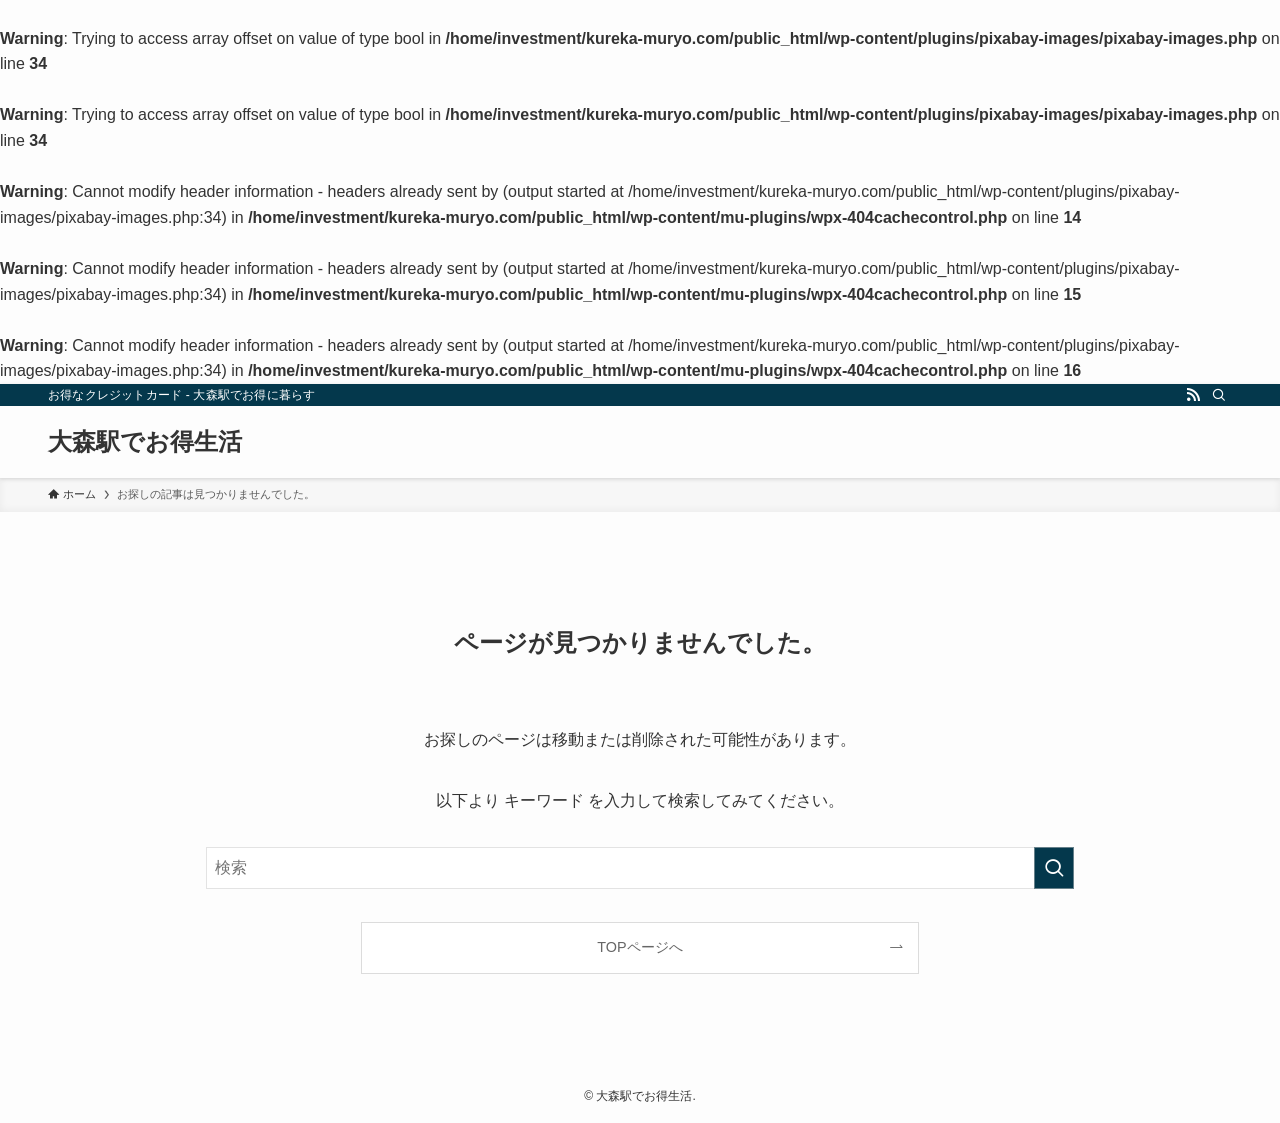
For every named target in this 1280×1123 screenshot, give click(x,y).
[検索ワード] (640, 868)
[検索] (1219, 395)
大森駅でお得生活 (145, 442)
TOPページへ (639, 947)
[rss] (1193, 395)
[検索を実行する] (1054, 868)
